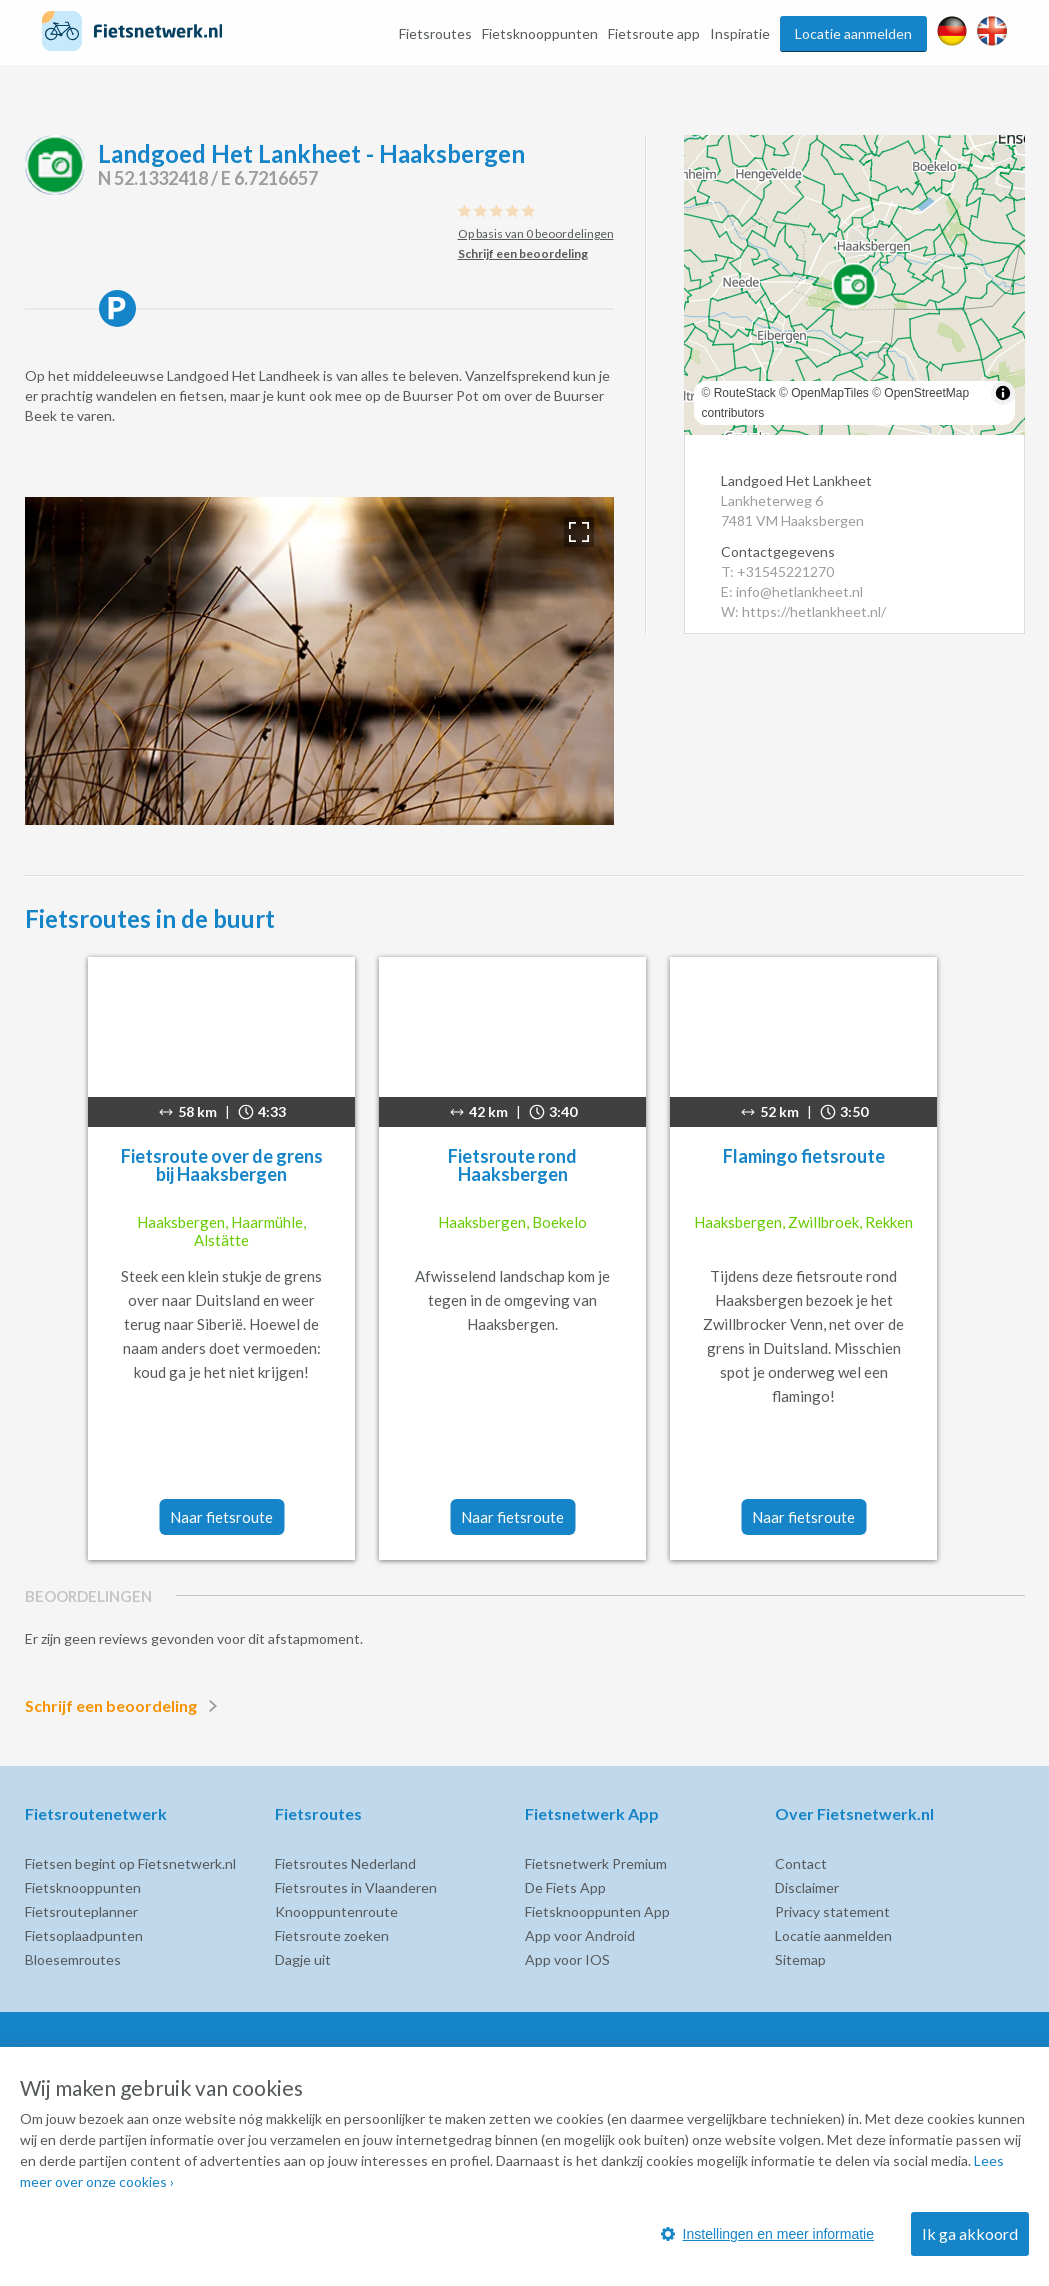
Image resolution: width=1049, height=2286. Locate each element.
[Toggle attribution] (1003, 393)
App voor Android (580, 1935)
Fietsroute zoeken (332, 1935)
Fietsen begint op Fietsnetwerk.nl (130, 1863)
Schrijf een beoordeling (125, 1706)
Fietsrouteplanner (81, 1911)
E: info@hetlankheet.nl (792, 591)
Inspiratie (740, 33)
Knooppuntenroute (336, 1911)
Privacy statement (832, 1911)
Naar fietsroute (221, 1517)
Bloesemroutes (73, 1959)
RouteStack (745, 393)
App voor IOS (567, 1959)
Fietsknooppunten (540, 33)
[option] (319, 661)
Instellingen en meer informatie (767, 2234)
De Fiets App (565, 1887)
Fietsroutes (435, 33)
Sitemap (800, 1959)
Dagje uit (303, 1959)
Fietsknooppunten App (597, 1911)
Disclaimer (807, 1887)
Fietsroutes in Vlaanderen (356, 1887)
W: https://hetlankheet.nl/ (803, 611)
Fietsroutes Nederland (345, 1863)
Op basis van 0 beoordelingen (536, 233)
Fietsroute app (654, 33)
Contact (801, 1863)
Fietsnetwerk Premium (596, 1863)
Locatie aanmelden (853, 33)
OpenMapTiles (830, 393)
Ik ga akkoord (970, 2233)
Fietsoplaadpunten (84, 1935)
